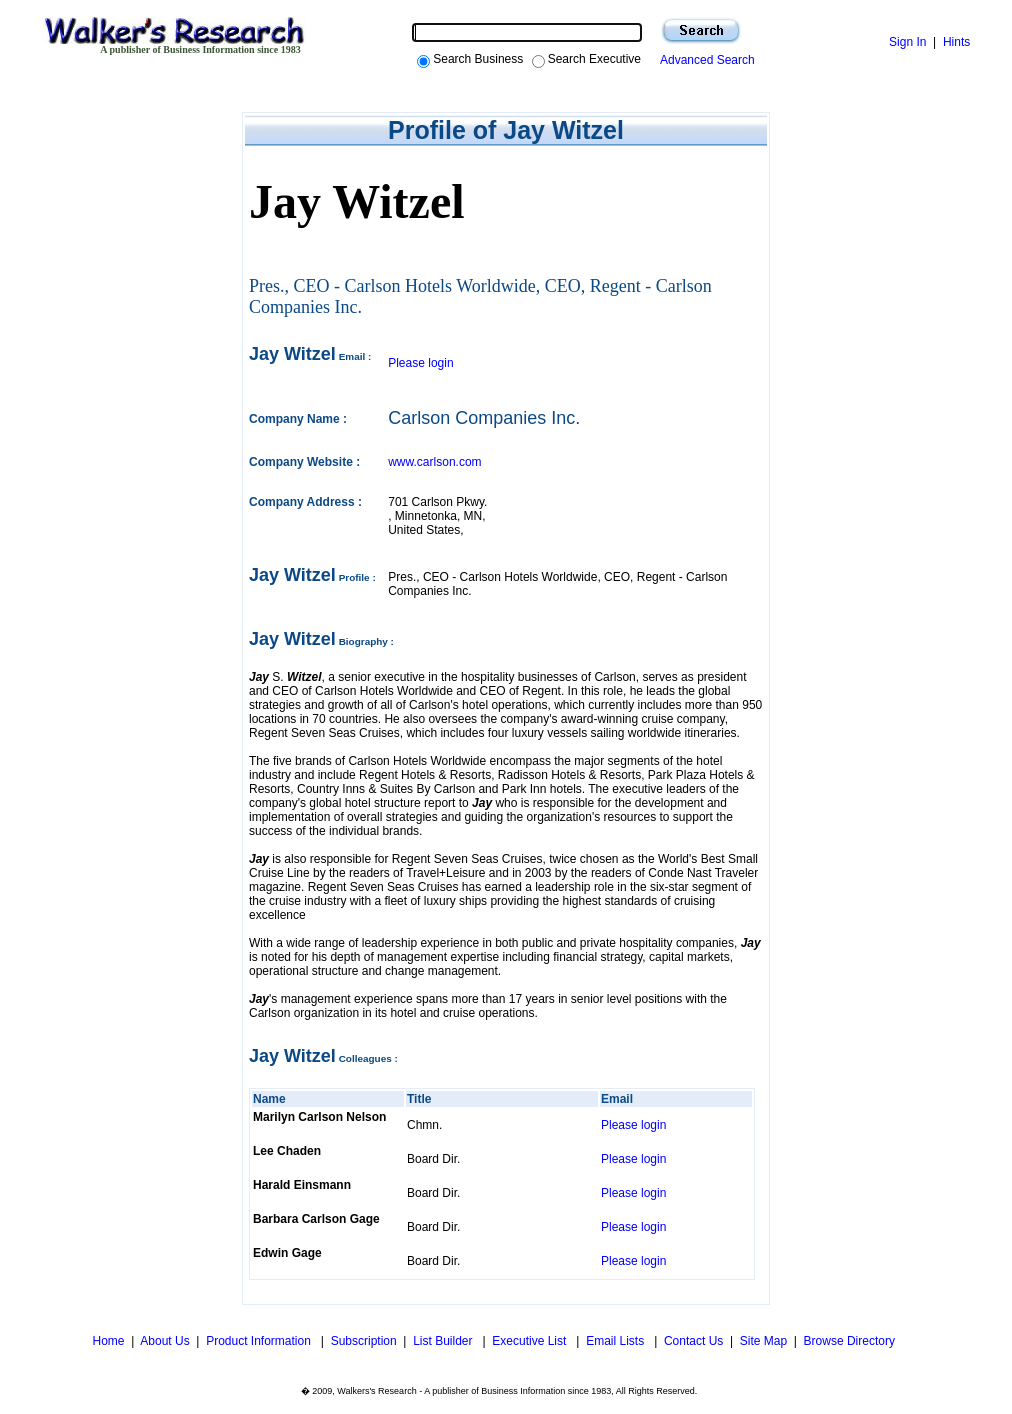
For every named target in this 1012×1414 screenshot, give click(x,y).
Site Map (763, 1341)
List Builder (444, 1341)
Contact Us (693, 1341)
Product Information (260, 1341)
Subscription (364, 1341)
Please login (420, 363)
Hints (956, 42)
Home (106, 1341)
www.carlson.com (434, 462)
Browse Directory (849, 1341)
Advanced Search (704, 60)
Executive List (530, 1341)
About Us (164, 1341)
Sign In (907, 42)
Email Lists (616, 1341)
